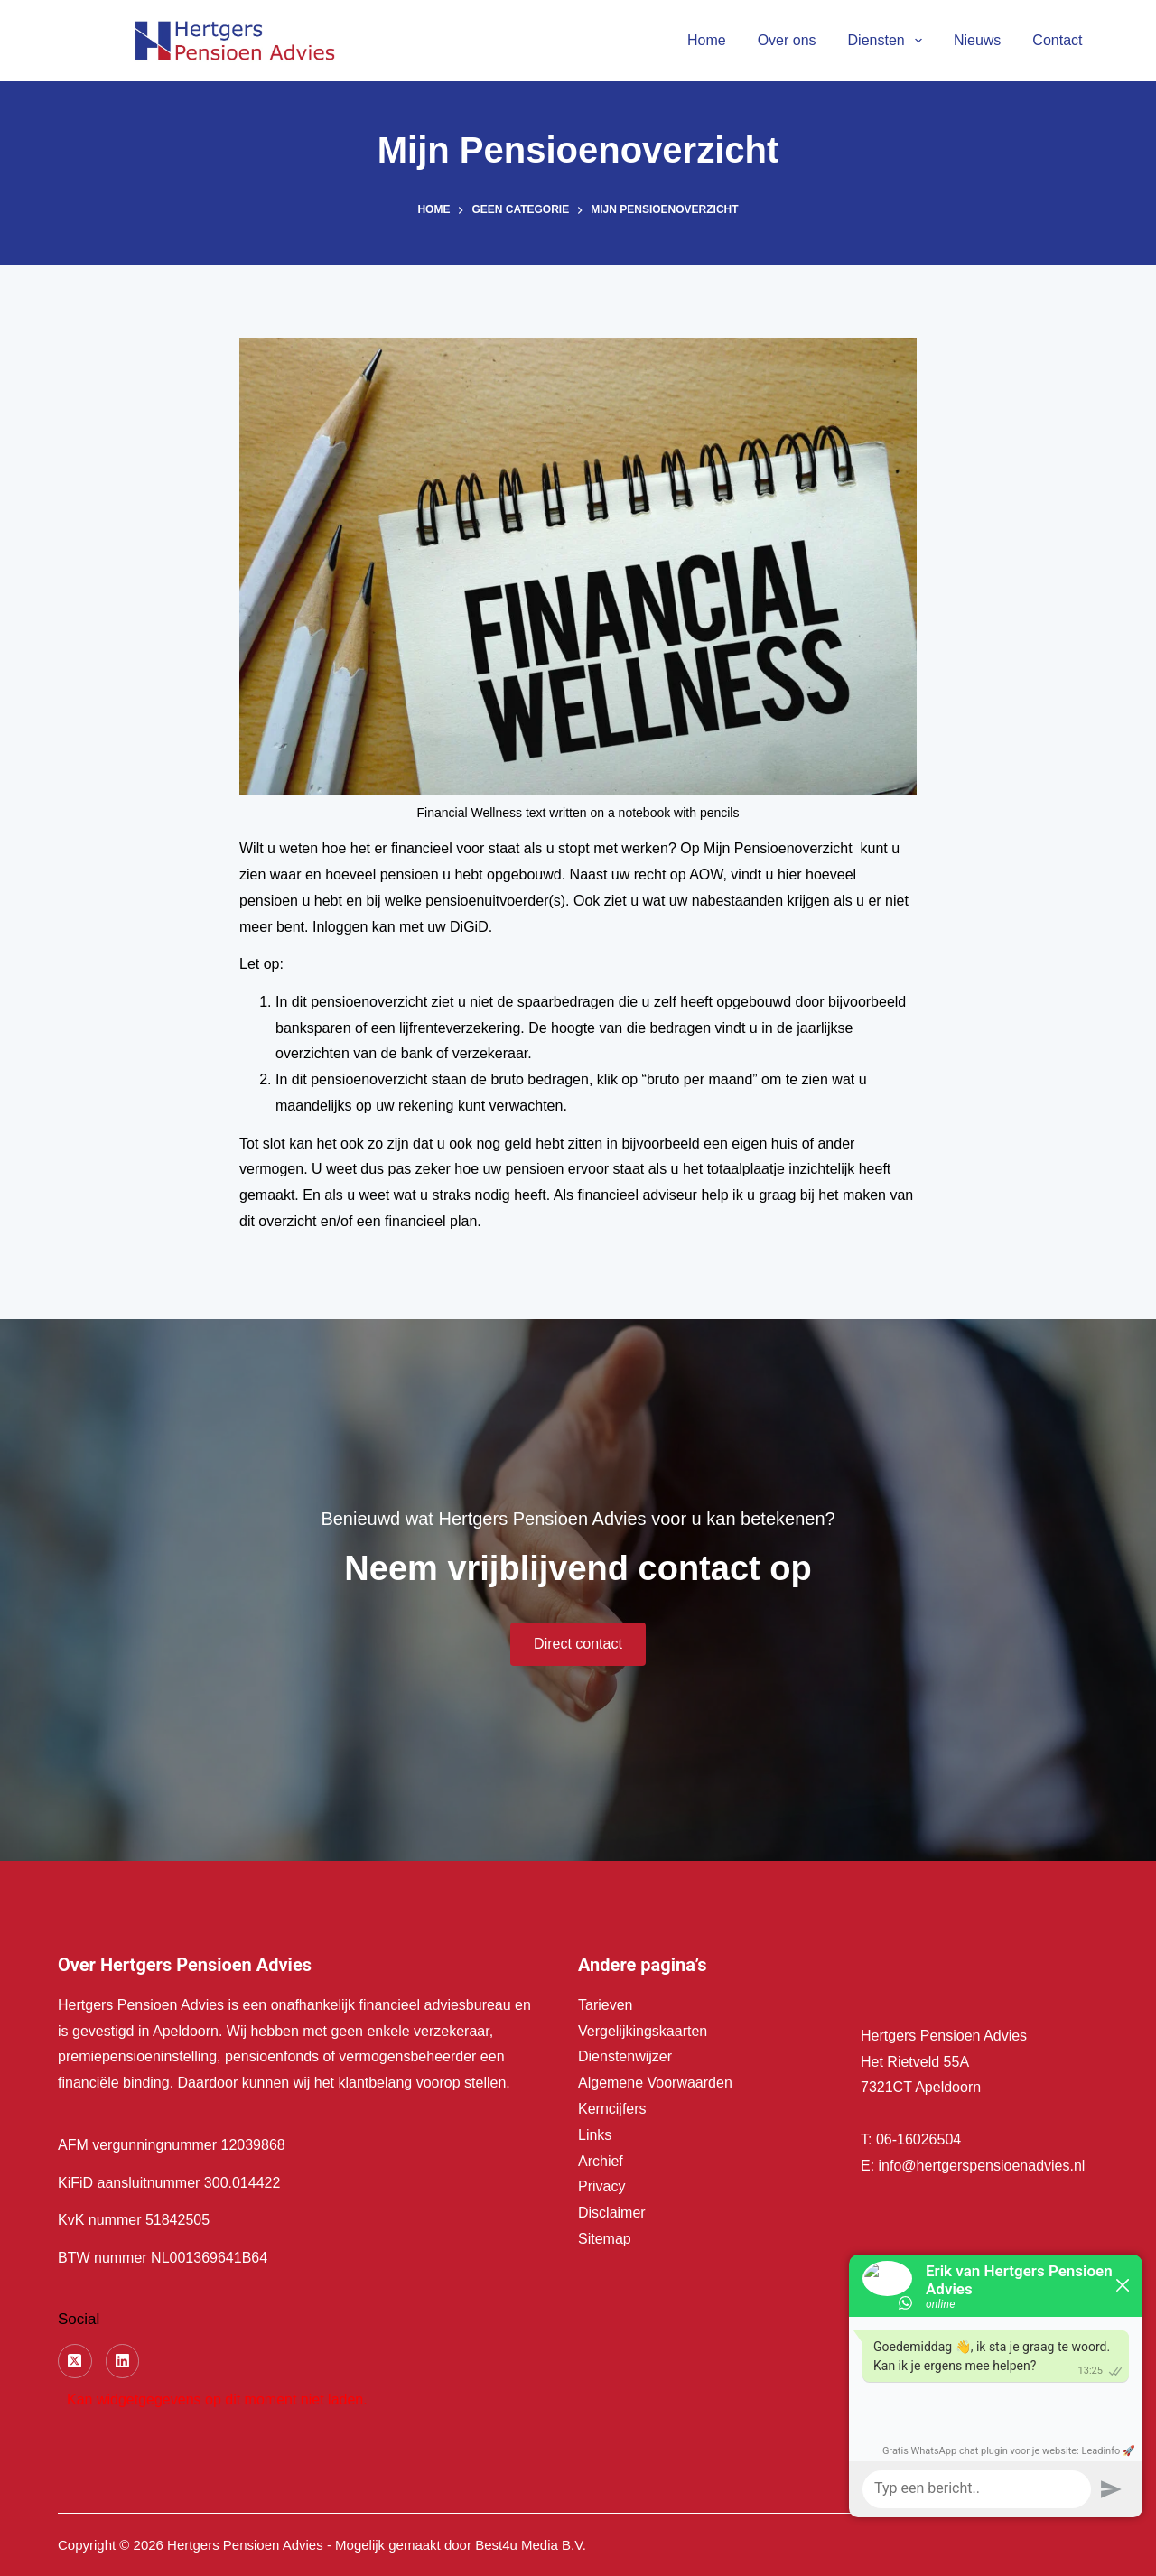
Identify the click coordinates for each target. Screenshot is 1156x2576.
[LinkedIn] (123, 2361)
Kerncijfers (612, 2108)
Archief (600, 2161)
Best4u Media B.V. (530, 2545)
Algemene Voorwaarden (655, 2082)
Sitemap (604, 2238)
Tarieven (605, 2005)
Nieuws (977, 40)
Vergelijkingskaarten (642, 2031)
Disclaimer (612, 2212)
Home (706, 40)
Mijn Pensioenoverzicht (778, 848)
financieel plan (431, 1221)
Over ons (787, 40)
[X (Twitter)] (75, 2361)
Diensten (888, 40)
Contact (1057, 40)
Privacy (601, 2186)
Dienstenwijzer (625, 2056)
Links (594, 2135)
